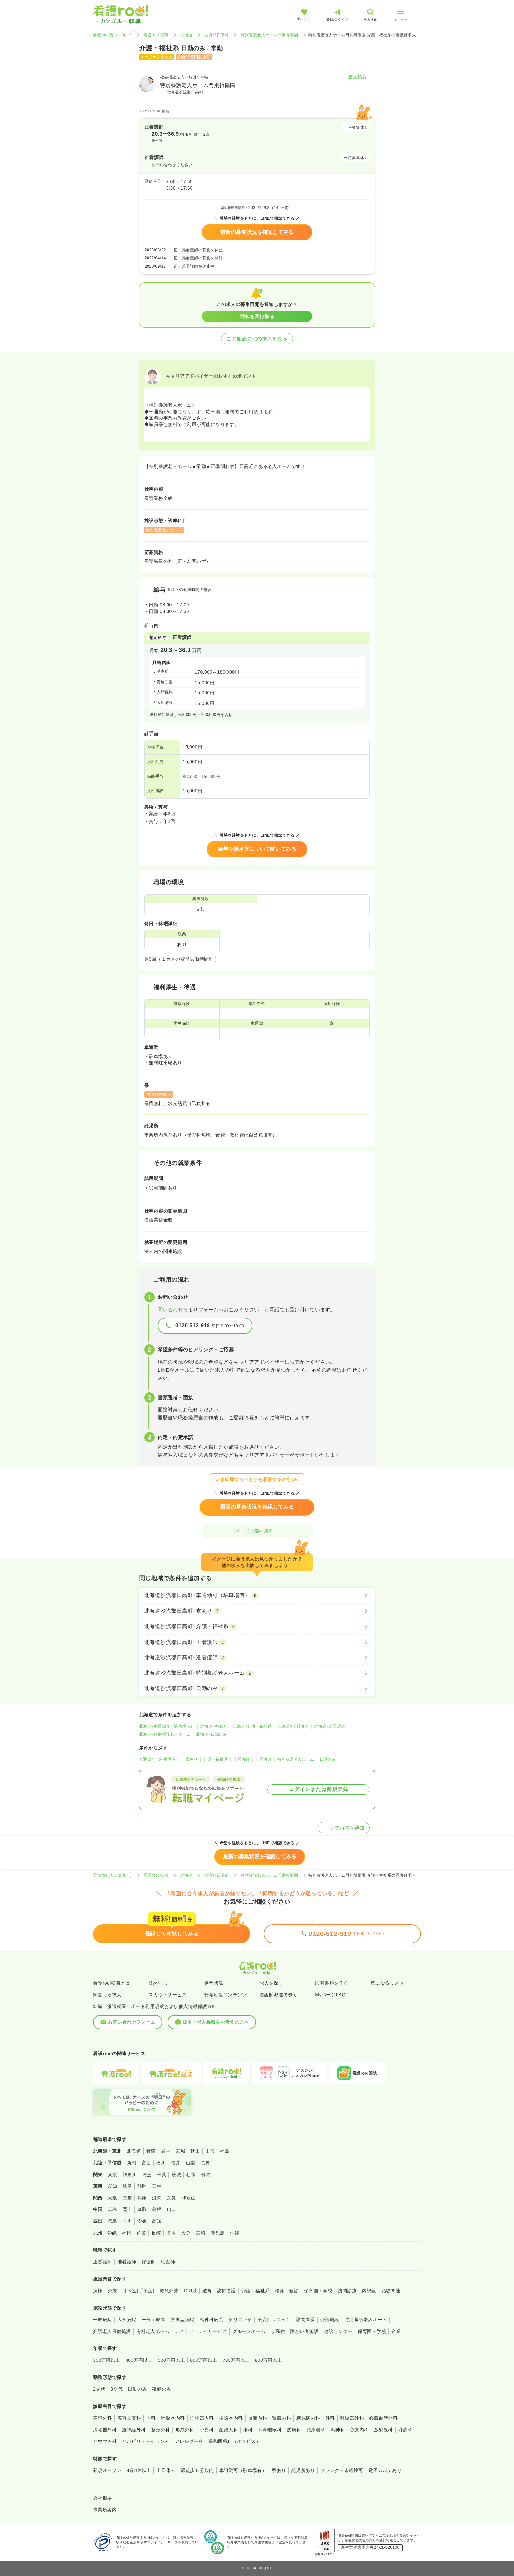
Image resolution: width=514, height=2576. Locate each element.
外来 (112, 2290)
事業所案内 (105, 2509)
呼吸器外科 (352, 2418)
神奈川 (130, 2174)
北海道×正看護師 (293, 1726)
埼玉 (146, 2174)
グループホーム (249, 2331)
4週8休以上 (139, 2470)
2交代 (99, 2389)
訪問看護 (226, 2290)
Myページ (158, 1983)
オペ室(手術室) (138, 2290)
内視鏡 (369, 2290)
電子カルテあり (385, 2470)
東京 (112, 2174)
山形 (210, 2151)
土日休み (165, 2470)
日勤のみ (328, 1759)
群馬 (205, 2174)
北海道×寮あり (213, 1726)
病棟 (98, 2290)
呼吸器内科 (173, 2418)
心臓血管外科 (383, 2418)
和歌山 (189, 2197)
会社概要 (102, 2498)
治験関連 (391, 2290)
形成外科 (184, 2429)
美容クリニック (273, 2319)
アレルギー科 (189, 2441)
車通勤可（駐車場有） (159, 1759)
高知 (157, 2221)
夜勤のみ (161, 2389)
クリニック (240, 2319)
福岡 (126, 2233)
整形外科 (160, 2429)
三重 (157, 2186)
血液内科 (257, 2418)
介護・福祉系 (215, 1759)
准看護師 (263, 1759)
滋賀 (157, 2197)
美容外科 (102, 2418)
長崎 (156, 2233)
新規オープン (107, 2470)
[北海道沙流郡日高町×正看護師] (257, 1642)
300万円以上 (106, 2360)
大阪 (112, 2197)
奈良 (171, 2197)
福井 (176, 2162)
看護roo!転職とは (111, 1983)
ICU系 (190, 2290)
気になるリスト (387, 1983)
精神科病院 (211, 2319)
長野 (205, 2162)
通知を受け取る (257, 316)
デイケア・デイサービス (201, 2331)
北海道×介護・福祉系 (252, 1726)
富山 (146, 2162)
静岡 (142, 2186)
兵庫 (142, 2197)
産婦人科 (228, 2429)
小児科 (207, 2429)
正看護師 (241, 1759)
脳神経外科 (134, 2429)
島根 (157, 2209)
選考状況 (213, 1983)
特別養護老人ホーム (295, 1759)
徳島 (112, 2221)
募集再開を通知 (343, 1827)
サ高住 (278, 2331)
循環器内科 (231, 2418)
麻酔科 (405, 2429)
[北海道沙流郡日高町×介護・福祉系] (257, 1626)
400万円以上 (139, 2360)
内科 (151, 2418)
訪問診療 (347, 2290)
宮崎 (200, 2233)
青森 (151, 2151)
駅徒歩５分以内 (197, 2470)
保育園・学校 (318, 2290)
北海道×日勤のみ (211, 1734)
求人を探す (271, 1983)
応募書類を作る (331, 1983)
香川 (127, 2221)
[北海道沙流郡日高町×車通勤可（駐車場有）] (257, 1595)
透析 (207, 2290)
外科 (330, 2418)
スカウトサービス (167, 1994)
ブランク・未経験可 (341, 2470)
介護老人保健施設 (112, 2331)
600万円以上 (203, 2360)
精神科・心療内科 (350, 2429)
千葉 (161, 2174)
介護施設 (329, 2319)
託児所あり (303, 2470)
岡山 (127, 2209)
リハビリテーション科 (145, 2441)
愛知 (112, 2186)
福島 (224, 2151)
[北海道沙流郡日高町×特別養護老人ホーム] (257, 1673)
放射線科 (383, 2429)
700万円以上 (236, 2360)
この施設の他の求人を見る (257, 338)
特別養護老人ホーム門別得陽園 (269, 35)
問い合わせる (173, 1309)
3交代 (116, 2389)
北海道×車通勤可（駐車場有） (167, 1726)
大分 (185, 2233)
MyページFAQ (330, 1994)
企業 (396, 2331)
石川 (161, 2162)
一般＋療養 (153, 2319)
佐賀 (141, 2233)
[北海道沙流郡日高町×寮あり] (257, 1611)
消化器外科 (105, 2429)
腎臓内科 (281, 2418)
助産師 (168, 2261)
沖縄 (235, 2233)
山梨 (190, 2162)
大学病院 (126, 2319)
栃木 (191, 2174)
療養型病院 (182, 2319)
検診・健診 (287, 2290)
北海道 (186, 35)
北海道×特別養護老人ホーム (164, 1734)
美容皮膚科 (129, 2418)
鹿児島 (217, 2233)
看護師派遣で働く (279, 1994)
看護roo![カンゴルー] (112, 35)
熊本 (171, 2233)
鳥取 (142, 2209)
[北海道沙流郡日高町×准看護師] (257, 1657)
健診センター (338, 2331)
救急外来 (169, 2290)
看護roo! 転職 (156, 35)
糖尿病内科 (308, 2418)
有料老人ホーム (152, 2331)
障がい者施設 (304, 2331)
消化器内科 (202, 2418)
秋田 (195, 2151)
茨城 (176, 2174)
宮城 (180, 2151)
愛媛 (142, 2221)
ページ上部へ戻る (257, 1531)
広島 (112, 2209)
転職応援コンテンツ (225, 1994)
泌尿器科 (316, 2429)
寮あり (192, 1759)
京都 (127, 2197)
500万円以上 (171, 2360)
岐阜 (127, 2186)
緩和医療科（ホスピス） (234, 2441)
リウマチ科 (105, 2441)
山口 (171, 2209)
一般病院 (102, 2319)
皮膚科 (294, 2429)
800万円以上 (268, 2360)
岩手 (165, 2151)
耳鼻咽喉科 (270, 2429)
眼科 (248, 2429)
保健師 (149, 2261)
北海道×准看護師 (330, 1726)
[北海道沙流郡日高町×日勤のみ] (257, 1688)
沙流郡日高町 (216, 35)
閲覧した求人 (107, 1994)
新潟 (131, 2162)
